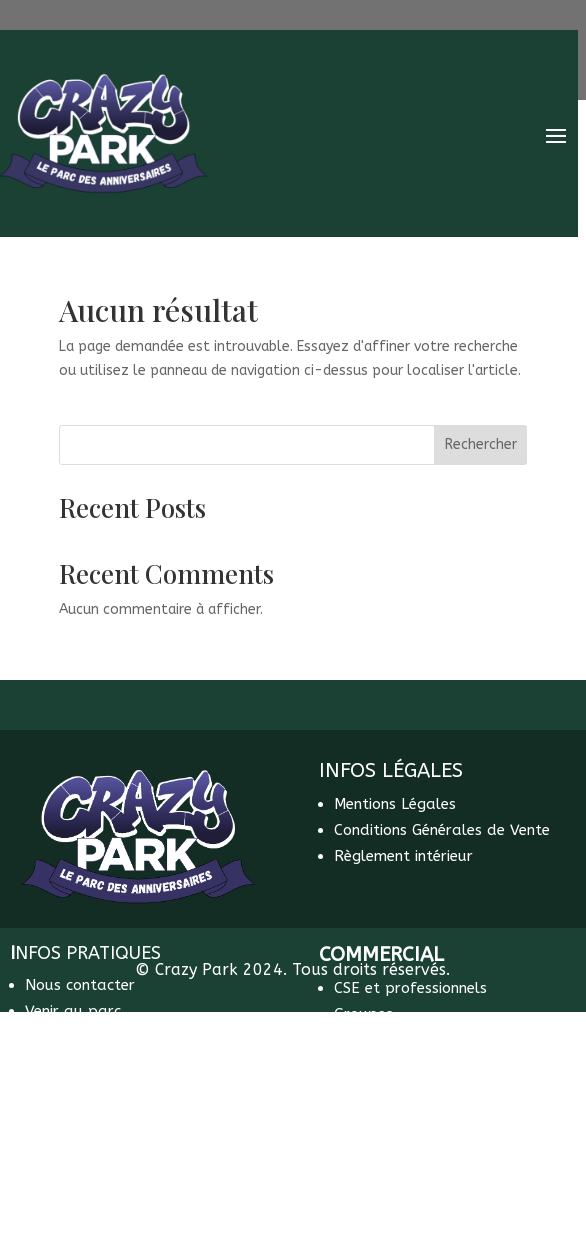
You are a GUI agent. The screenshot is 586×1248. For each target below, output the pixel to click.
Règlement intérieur (403, 856)
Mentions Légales (395, 804)
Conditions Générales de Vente (442, 830)
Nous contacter (80, 985)
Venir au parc (73, 1011)
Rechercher (481, 444)
